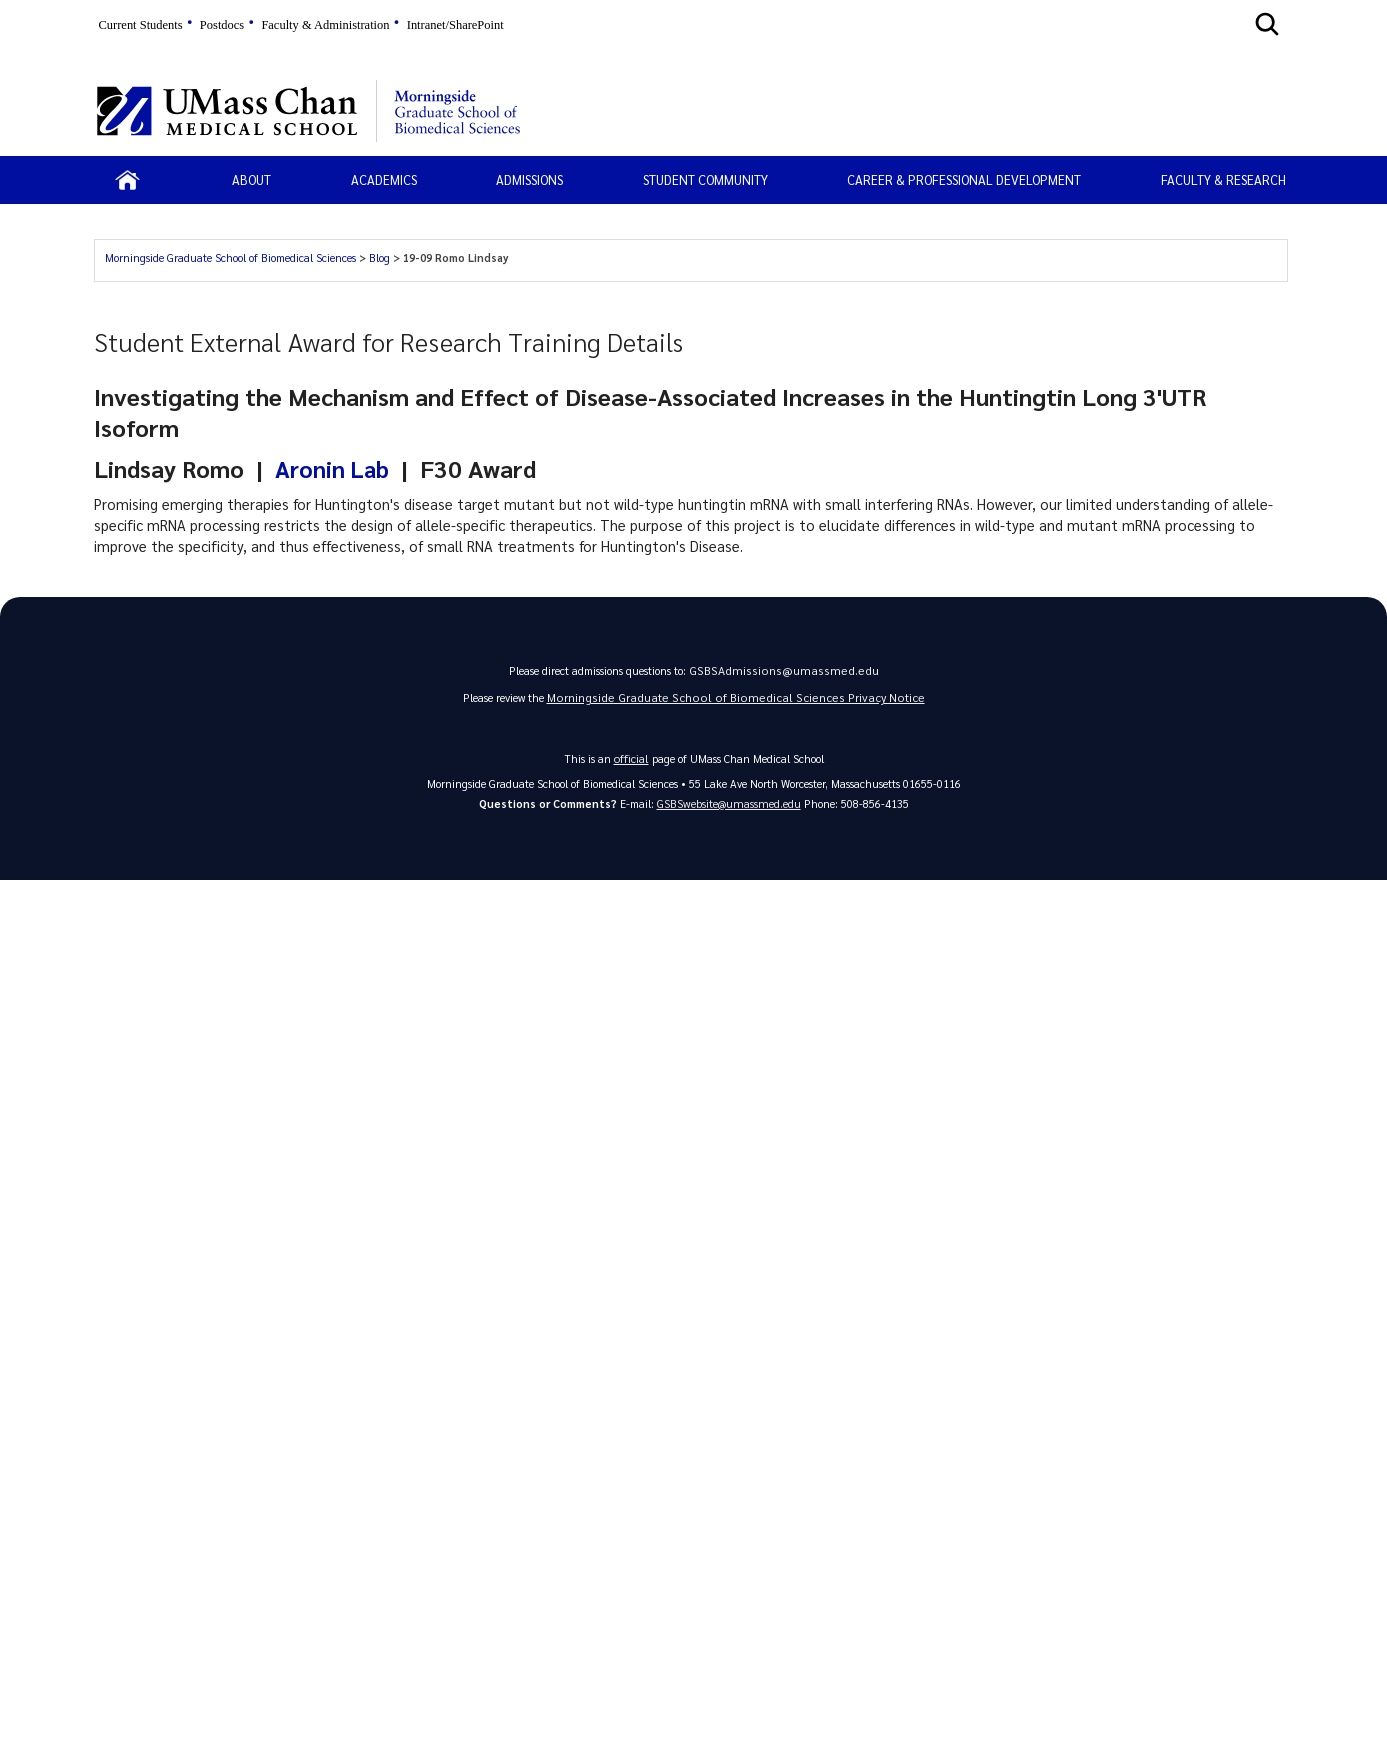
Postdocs (222, 25)
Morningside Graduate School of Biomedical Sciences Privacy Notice (736, 701)
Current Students (141, 25)
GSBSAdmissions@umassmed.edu (783, 672)
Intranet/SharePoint (455, 25)
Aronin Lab (334, 468)
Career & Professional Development (964, 179)
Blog (379, 257)
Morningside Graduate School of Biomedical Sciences (230, 257)
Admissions (529, 179)
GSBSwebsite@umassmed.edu (728, 807)
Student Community (705, 179)
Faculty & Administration (325, 25)
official (631, 762)
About (251, 179)
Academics (384, 179)
